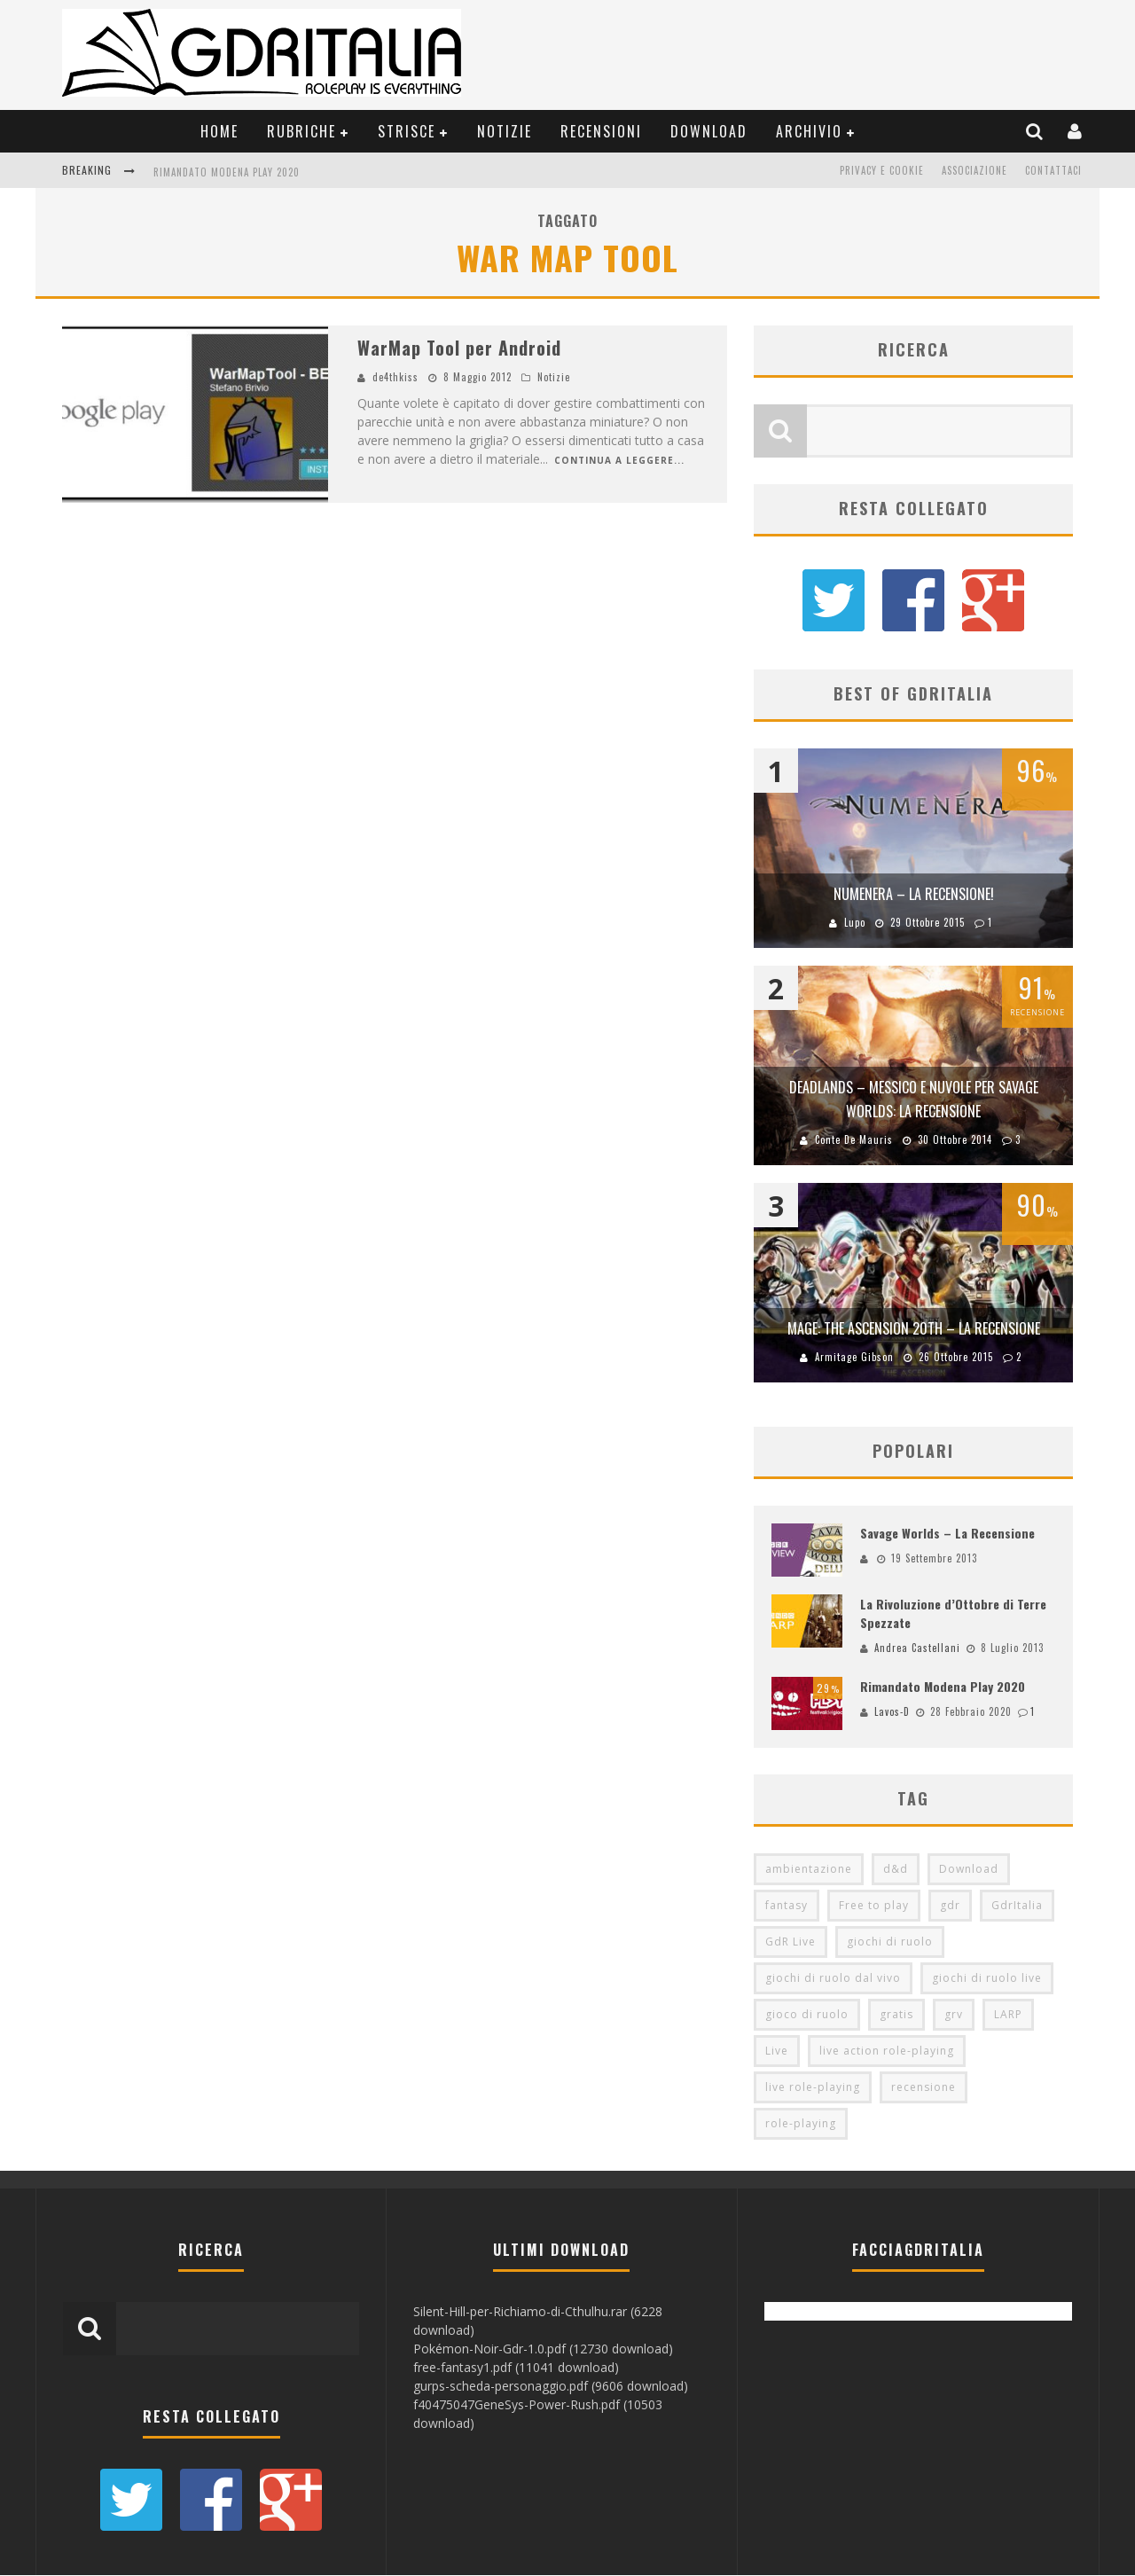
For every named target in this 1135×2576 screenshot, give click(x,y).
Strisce (406, 131)
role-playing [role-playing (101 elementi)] (800, 2124)
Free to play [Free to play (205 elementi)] (874, 1906)
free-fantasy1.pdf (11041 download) (516, 2368)
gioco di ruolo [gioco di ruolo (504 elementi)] (807, 2015)
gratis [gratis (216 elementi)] (896, 2015)
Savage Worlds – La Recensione (947, 1532)
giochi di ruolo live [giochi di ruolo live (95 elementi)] (987, 1978)
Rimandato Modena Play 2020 (226, 172)
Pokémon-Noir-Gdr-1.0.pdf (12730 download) (543, 2349)
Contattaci (1053, 170)
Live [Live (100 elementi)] (776, 2051)
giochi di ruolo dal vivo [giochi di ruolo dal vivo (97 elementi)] (833, 1978)
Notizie (504, 131)
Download (709, 131)
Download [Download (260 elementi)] (968, 1869)
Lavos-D (892, 1712)
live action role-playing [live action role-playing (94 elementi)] (886, 2051)
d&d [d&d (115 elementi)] (895, 1869)
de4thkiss (395, 377)
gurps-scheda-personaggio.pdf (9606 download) (550, 2386)
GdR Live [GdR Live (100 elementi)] (790, 1942)
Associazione (974, 170)
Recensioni (601, 131)
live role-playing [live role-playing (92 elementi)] (812, 2087)
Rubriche (301, 131)
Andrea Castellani (917, 1647)
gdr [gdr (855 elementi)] (950, 1906)
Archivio (809, 131)
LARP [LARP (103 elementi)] (1008, 2015)
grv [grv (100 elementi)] (953, 2015)
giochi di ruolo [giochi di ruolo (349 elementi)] (890, 1942)
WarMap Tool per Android (459, 347)
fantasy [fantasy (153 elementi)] (786, 1906)
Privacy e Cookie (882, 170)
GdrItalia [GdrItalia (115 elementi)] (1017, 1906)
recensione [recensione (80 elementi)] (923, 2087)
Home (219, 131)
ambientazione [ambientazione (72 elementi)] (808, 1869)
